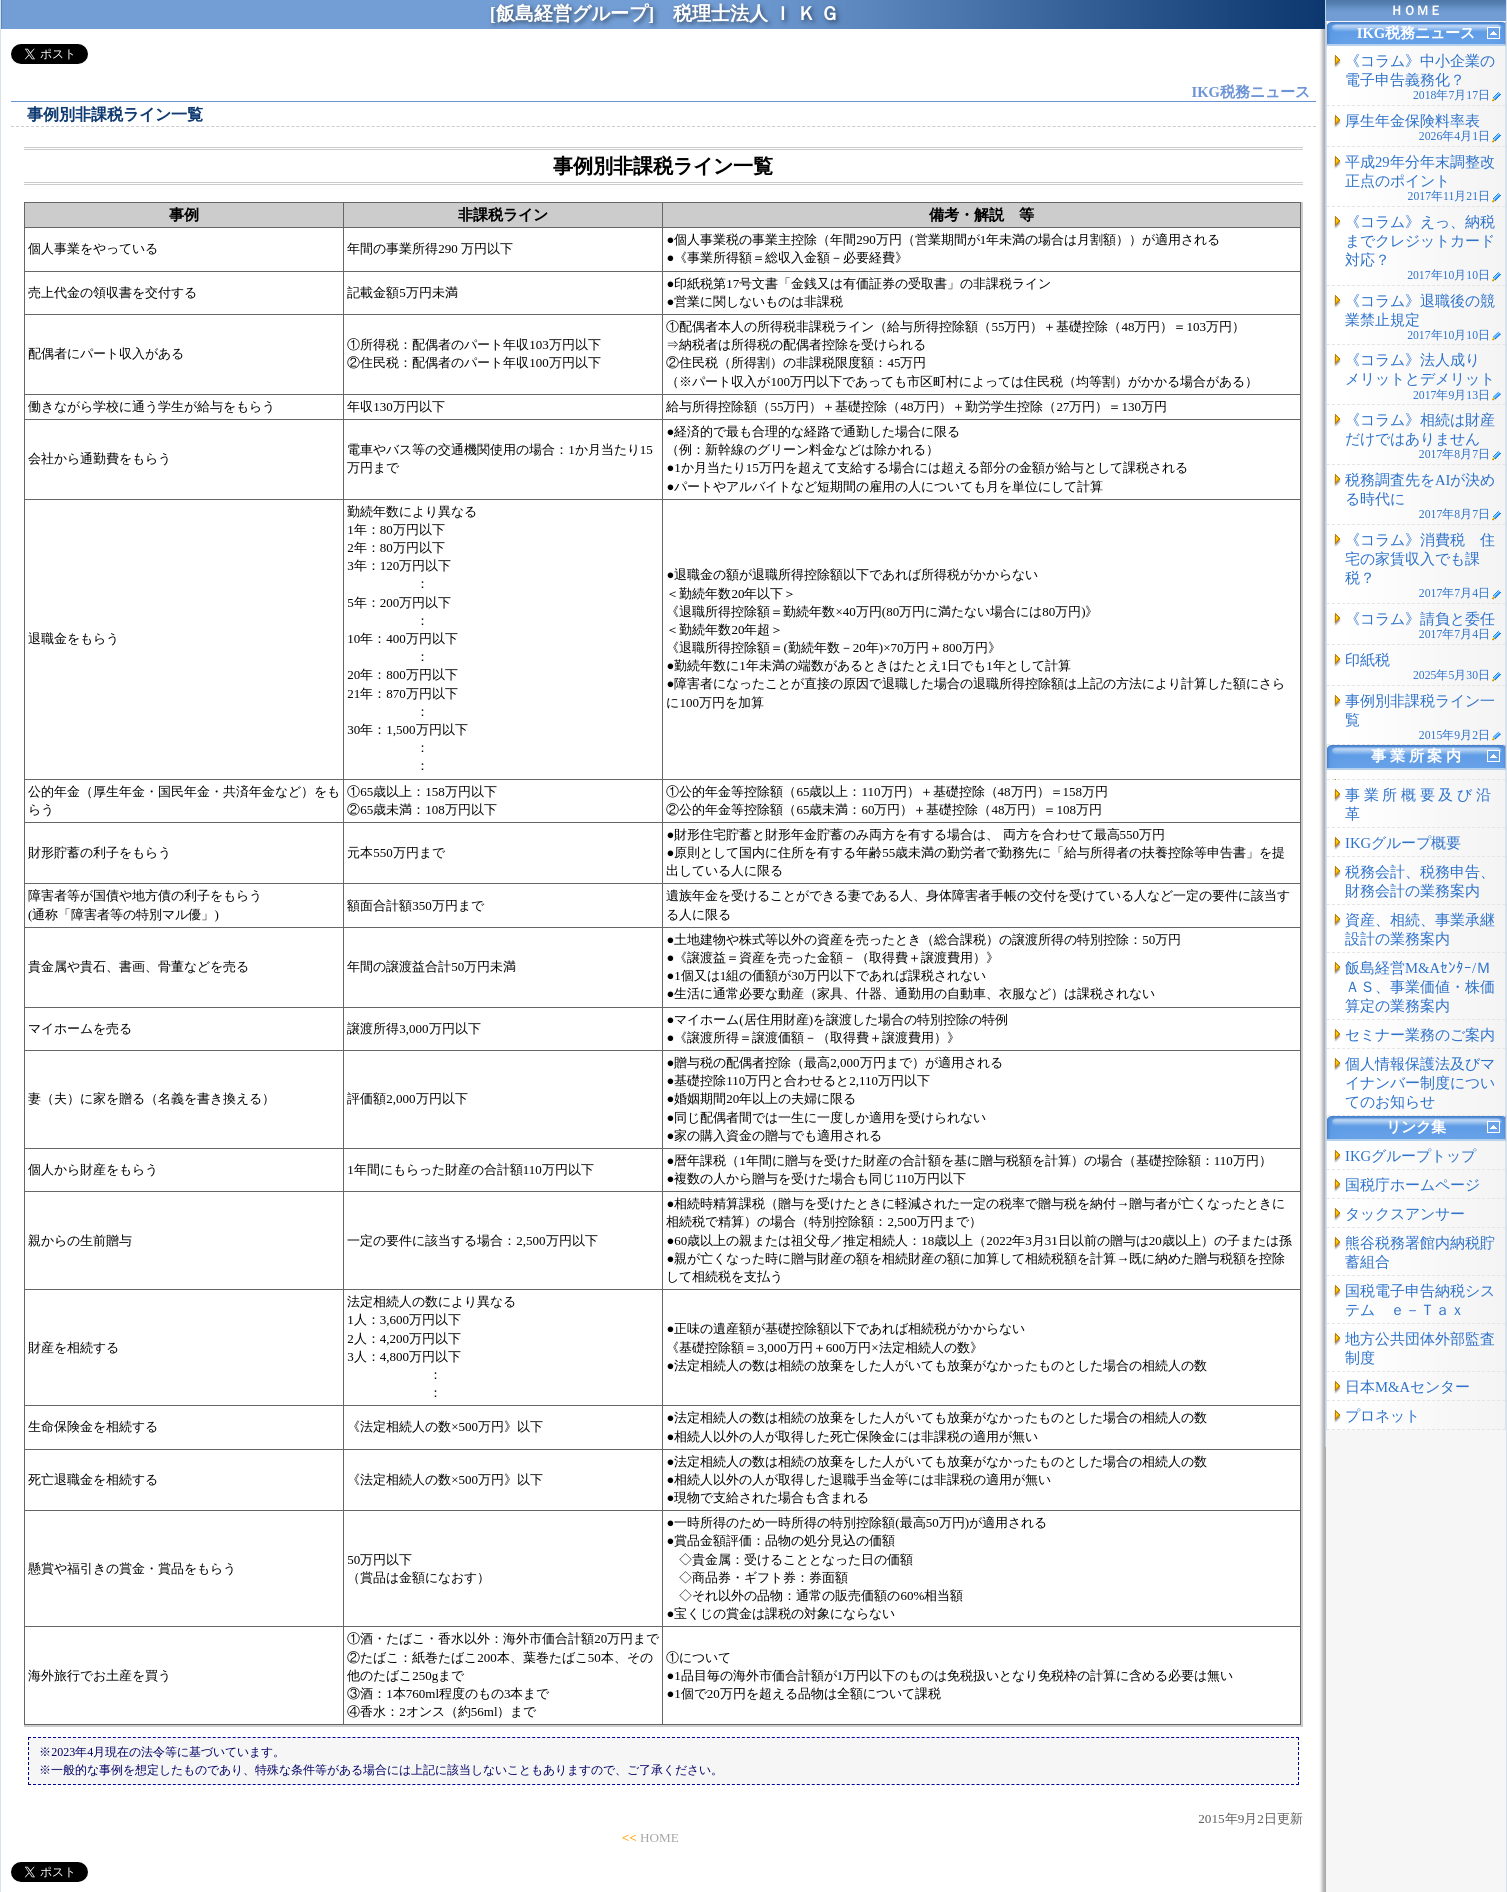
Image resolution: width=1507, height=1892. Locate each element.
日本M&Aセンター (1407, 1387)
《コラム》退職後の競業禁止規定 (1423, 317)
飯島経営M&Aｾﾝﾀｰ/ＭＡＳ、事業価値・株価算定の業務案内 (1420, 987)
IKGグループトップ (1410, 1156)
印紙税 (1423, 667)
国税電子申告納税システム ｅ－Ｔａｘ (1420, 1300)
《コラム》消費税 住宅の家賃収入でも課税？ (1423, 566)
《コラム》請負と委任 (1423, 626)
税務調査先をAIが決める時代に (1423, 496)
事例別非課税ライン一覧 (1423, 717)
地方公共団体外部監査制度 (1420, 1348)
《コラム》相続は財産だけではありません (1423, 436)
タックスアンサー (1405, 1214)
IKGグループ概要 (1403, 843)
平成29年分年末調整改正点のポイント (1423, 178)
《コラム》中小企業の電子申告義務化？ (1423, 77)
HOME (659, 1837)
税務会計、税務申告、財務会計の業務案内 (1420, 881)
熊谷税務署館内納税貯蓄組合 (1420, 1252)
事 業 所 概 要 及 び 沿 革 (1418, 804)
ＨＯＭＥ (1416, 10)
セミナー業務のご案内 (1420, 1035)
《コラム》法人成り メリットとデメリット (1423, 376)
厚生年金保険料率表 (1423, 128)
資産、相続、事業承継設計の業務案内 (1420, 929)
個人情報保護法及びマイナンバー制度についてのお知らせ (1420, 1083)
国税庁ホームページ (1412, 1185)
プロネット (1382, 1416)
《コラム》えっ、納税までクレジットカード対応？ (1423, 248)
